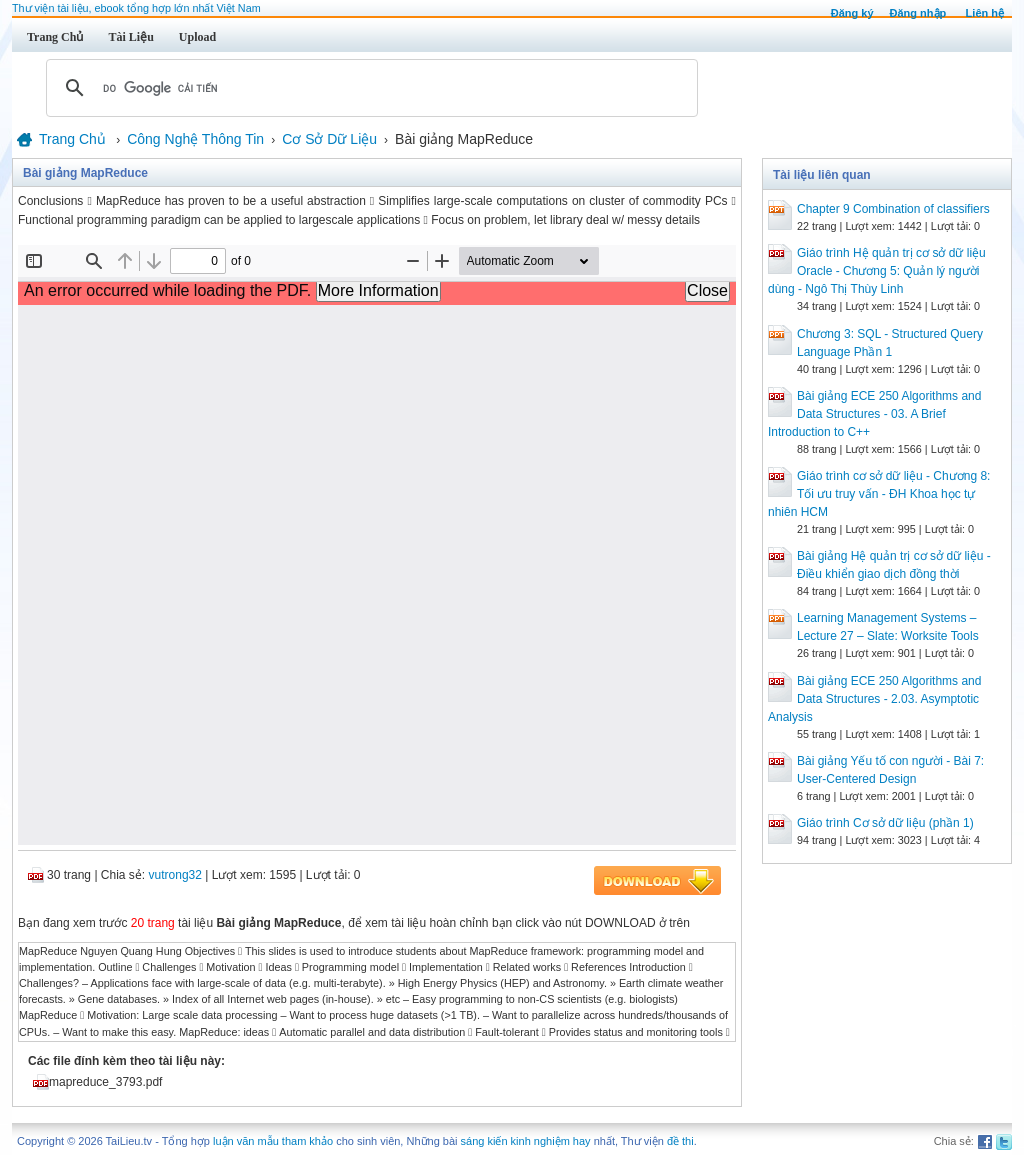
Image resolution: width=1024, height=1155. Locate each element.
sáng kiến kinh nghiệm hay (526, 1141)
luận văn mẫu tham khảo (273, 1141)
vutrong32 (175, 875)
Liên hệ (985, 13)
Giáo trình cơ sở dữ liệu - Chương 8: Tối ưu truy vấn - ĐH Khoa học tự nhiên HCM (879, 494)
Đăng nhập (918, 13)
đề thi (680, 1141)
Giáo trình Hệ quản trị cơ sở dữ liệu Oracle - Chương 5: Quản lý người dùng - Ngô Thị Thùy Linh (877, 271)
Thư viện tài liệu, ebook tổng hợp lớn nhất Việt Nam (136, 8)
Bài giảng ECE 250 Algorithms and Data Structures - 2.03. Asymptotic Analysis (874, 699)
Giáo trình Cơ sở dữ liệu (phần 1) (885, 823)
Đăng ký (852, 13)
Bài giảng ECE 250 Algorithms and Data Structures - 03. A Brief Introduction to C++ (874, 414)
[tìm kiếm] (369, 88)
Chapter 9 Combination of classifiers (893, 209)
